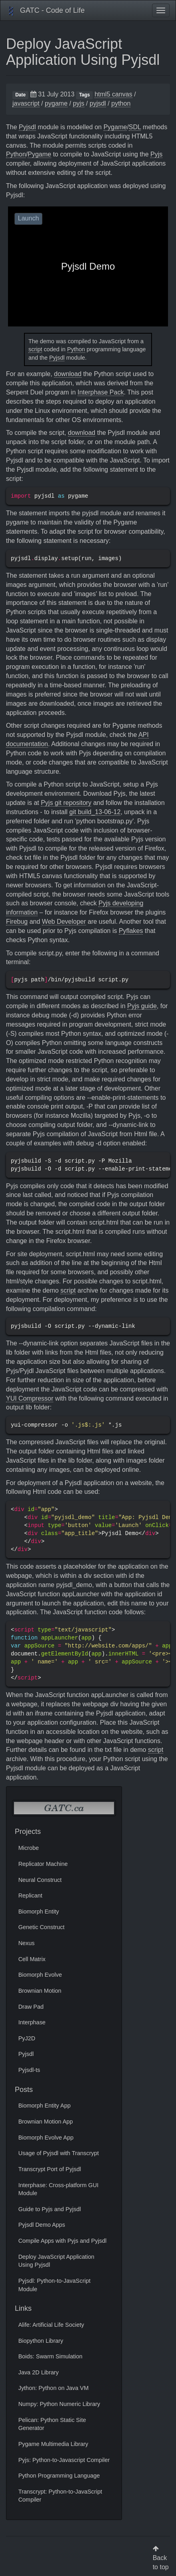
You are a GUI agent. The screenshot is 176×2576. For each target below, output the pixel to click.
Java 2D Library (38, 2372)
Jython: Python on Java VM (53, 2388)
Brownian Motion (40, 1991)
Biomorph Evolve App (46, 2137)
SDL (135, 127)
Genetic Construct (41, 1927)
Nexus (26, 1943)
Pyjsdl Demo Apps (41, 2225)
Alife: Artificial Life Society (51, 2325)
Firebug (17, 921)
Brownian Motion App (45, 2121)
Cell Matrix (32, 1959)
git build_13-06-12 (94, 812)
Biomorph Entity (38, 1911)
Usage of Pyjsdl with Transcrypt (58, 2153)
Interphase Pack (101, 392)
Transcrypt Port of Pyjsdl (49, 2169)
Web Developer (64, 921)
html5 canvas (113, 94)
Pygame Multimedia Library (53, 2444)
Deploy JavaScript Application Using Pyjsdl (83, 52)
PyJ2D (27, 2038)
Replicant (30, 1895)
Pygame (115, 127)
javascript (26, 103)
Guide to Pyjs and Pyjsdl (49, 2209)
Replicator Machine (43, 1864)
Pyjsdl (27, 127)
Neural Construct (40, 1880)
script (35, 349)
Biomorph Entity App (44, 2105)
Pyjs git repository (66, 802)
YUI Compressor (29, 1398)
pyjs (78, 103)
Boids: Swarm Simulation (50, 2356)
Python (16, 154)
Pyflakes (131, 930)
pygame (56, 103)
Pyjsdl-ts (29, 2070)
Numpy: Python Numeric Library (59, 2404)
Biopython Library (40, 2341)
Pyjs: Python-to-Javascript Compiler (64, 2460)
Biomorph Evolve (40, 1975)
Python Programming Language (59, 2475)
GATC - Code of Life (45, 11)
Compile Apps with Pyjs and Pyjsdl (62, 2241)
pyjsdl (98, 103)
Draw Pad (31, 2007)
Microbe (28, 1848)
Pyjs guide (142, 1006)
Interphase (32, 2022)
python (120, 103)
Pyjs (156, 154)
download (68, 373)
